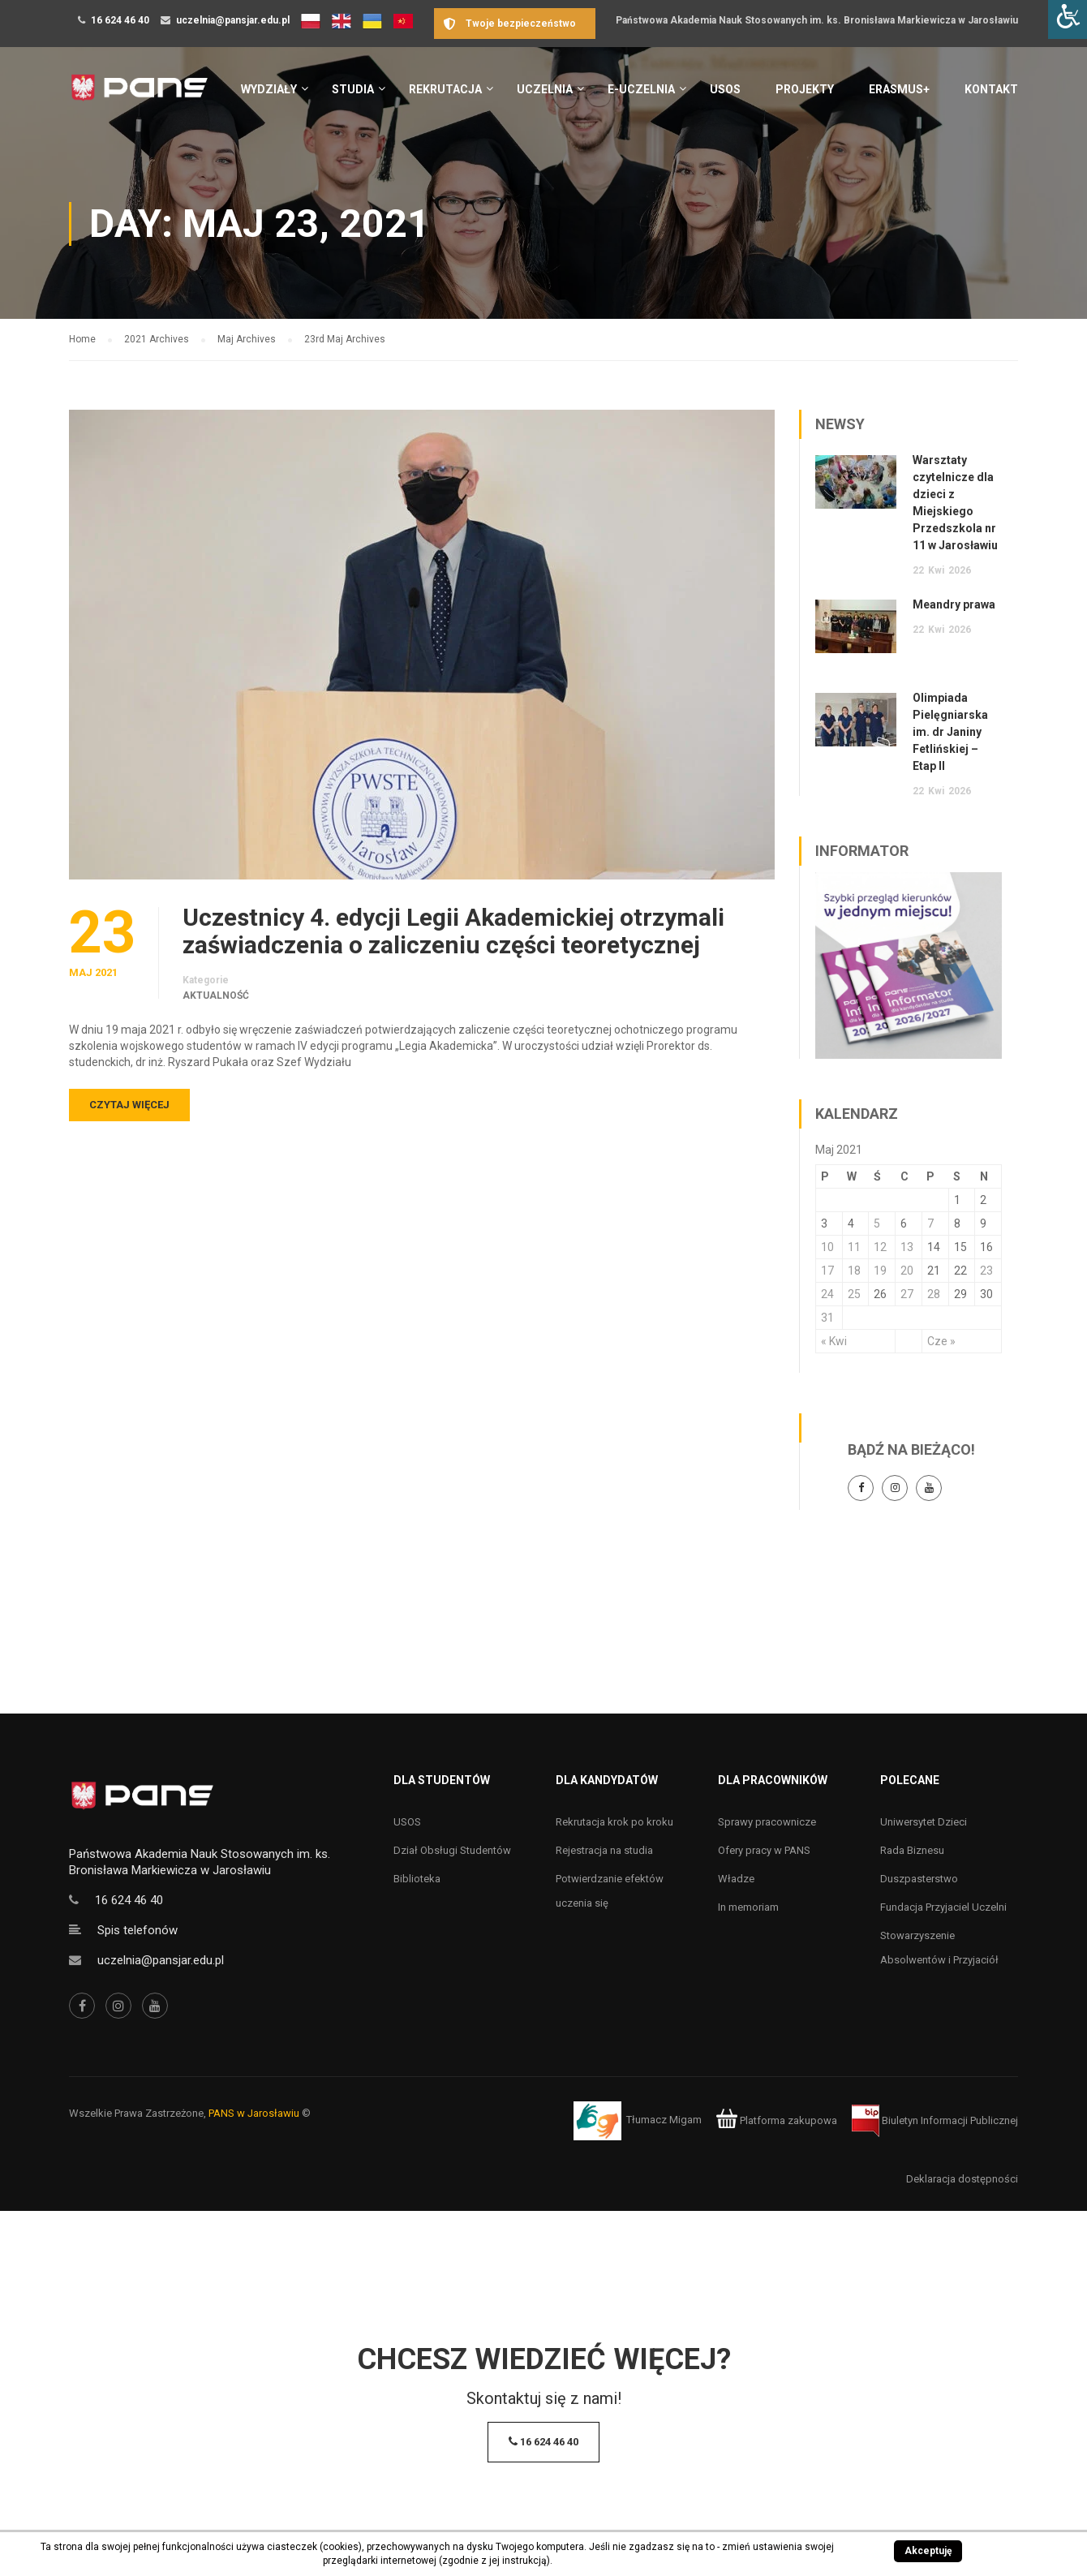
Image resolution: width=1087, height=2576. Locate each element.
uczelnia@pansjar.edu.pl (233, 20)
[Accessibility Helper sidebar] (1067, 19)
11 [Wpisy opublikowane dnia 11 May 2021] (854, 1247)
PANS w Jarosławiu (253, 2113)
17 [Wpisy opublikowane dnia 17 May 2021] (827, 1270)
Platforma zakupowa (776, 2120)
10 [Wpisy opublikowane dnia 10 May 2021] (827, 1247)
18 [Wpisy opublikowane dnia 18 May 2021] (854, 1270)
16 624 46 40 (120, 20)
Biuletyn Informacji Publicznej (935, 2120)
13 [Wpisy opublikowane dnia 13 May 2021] (906, 1247)
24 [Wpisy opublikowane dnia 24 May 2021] (827, 1294)
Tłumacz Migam (664, 2120)
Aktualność (216, 995)
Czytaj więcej (129, 1105)
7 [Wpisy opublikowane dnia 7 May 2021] (930, 1223)
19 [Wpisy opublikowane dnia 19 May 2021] (880, 1270)
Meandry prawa (954, 604)
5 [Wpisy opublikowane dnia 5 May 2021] (877, 1223)
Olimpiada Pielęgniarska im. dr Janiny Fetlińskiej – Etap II (950, 731)
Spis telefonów (137, 1930)
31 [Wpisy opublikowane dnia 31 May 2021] (827, 1317)
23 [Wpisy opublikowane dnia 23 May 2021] (986, 1270)
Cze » (941, 1341)
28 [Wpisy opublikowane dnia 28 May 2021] (933, 1294)
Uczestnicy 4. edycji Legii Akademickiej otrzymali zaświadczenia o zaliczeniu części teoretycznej (453, 931)
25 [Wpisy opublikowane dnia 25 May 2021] (854, 1294)
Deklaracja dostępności (962, 2179)
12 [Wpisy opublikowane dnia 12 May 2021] (880, 1247)
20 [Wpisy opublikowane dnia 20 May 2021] (906, 1270)
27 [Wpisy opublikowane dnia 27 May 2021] (906, 1294)
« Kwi (834, 1341)
